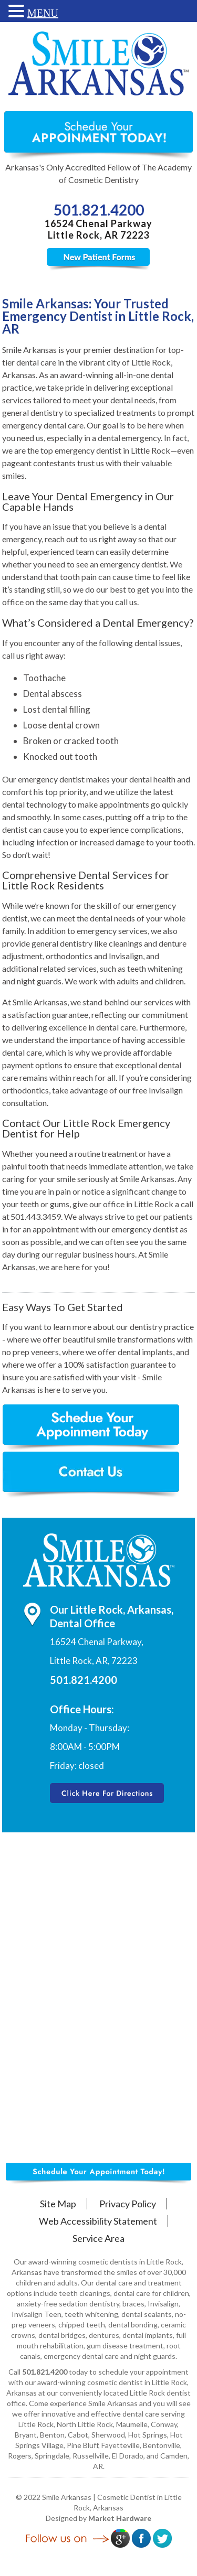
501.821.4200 (99, 210)
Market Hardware (119, 2518)
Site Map (58, 2203)
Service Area (98, 2238)
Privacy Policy (127, 2203)
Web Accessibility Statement (98, 2221)
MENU (42, 13)
